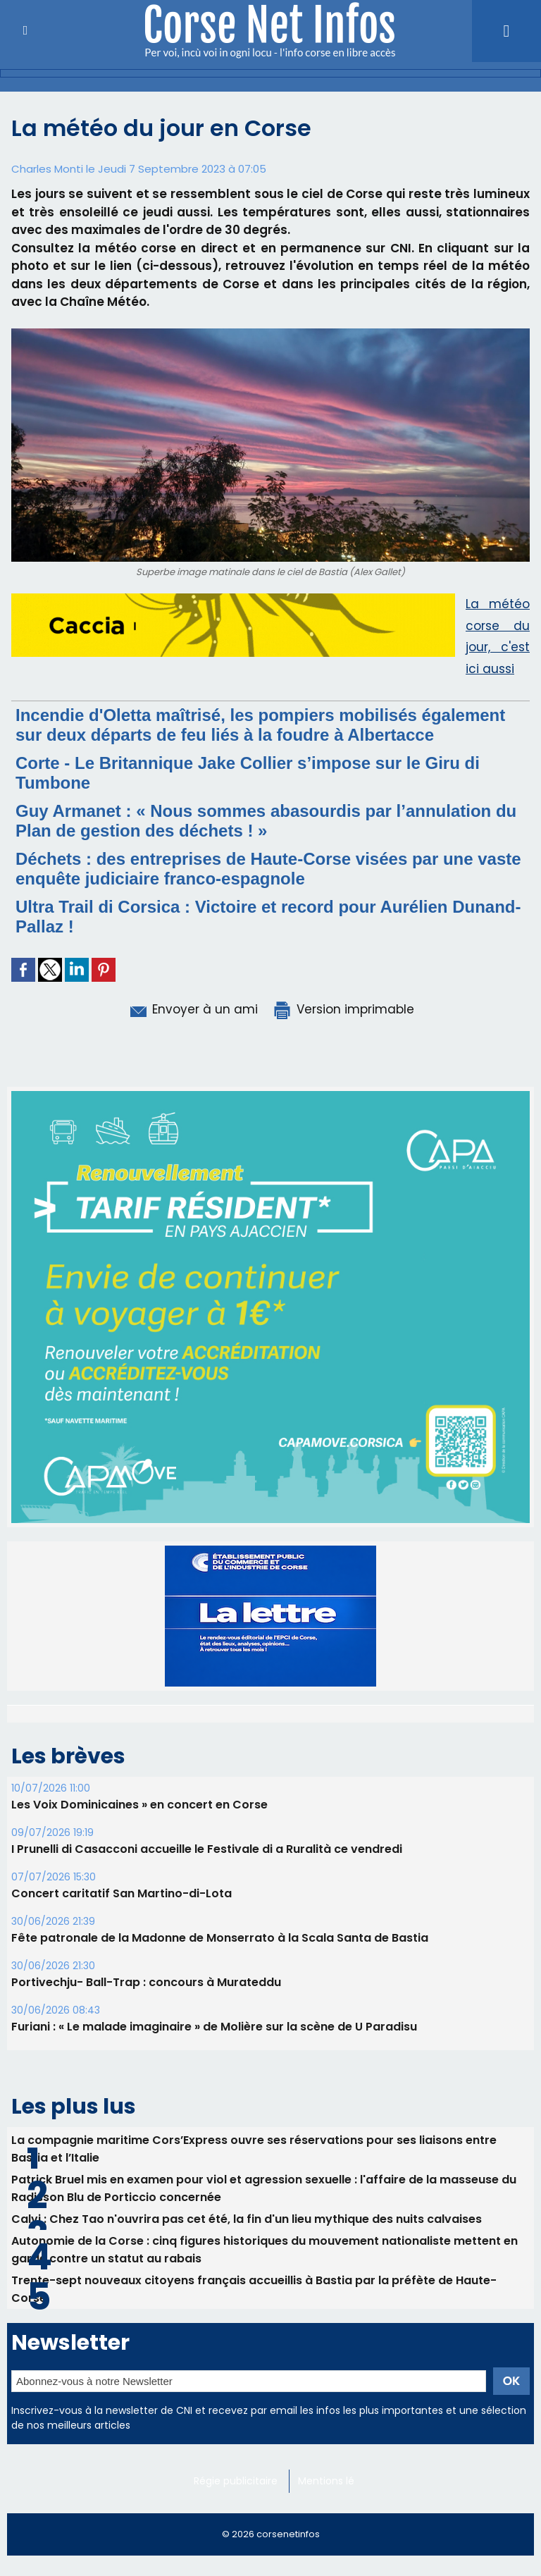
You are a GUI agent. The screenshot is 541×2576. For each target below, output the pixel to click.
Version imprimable (343, 1009)
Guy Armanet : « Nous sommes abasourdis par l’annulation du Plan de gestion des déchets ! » (265, 820)
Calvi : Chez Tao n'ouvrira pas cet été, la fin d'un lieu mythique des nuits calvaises (246, 2387)
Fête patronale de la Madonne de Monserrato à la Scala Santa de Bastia (219, 2105)
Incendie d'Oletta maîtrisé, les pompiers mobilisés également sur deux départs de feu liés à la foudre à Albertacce (260, 724)
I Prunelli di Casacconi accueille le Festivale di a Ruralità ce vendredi (206, 2017)
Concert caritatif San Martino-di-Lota (121, 2061)
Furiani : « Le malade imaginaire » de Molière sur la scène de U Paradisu (214, 2194)
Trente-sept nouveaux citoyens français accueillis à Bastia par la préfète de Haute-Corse (254, 2457)
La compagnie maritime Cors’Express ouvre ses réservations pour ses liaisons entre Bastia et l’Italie (254, 2317)
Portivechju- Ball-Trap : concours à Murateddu (146, 2150)
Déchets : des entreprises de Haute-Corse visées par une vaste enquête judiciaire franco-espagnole (268, 868)
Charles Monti (47, 168)
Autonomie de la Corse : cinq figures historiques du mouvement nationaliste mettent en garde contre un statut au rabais (264, 2417)
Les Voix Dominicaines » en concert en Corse (139, 1972)
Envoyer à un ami (193, 1009)
